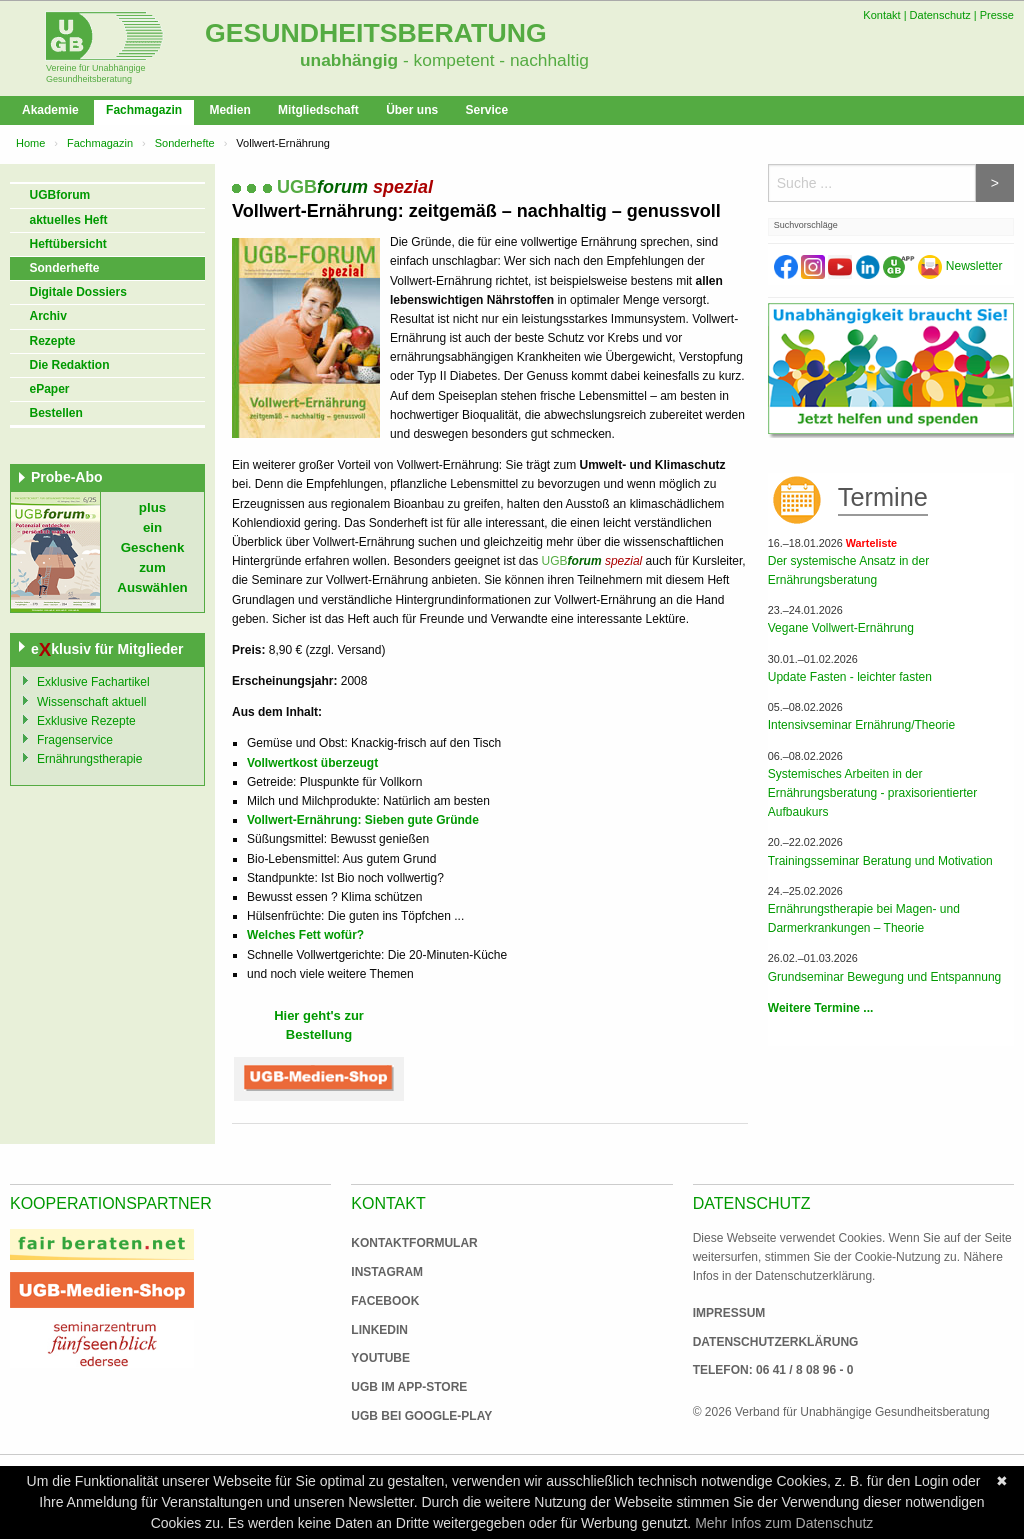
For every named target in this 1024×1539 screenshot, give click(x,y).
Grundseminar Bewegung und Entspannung (885, 977)
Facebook (385, 1301)
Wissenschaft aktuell (91, 702)
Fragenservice (75, 740)
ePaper (50, 389)
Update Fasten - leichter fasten (850, 677)
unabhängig (349, 60)
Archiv (48, 316)
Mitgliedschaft (318, 110)
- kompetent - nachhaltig (493, 60)
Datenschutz (940, 15)
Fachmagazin (144, 110)
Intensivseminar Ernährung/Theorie (861, 725)
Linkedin (379, 1330)
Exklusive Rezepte (86, 721)
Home (30, 143)
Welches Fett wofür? (305, 935)
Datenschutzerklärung (776, 1342)
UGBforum (60, 195)
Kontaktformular (414, 1243)
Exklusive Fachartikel (93, 682)
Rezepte (53, 341)
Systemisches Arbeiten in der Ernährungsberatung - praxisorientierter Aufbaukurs (872, 793)
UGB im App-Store (401, 1387)
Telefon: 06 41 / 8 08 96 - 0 (773, 1370)
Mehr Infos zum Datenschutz (784, 1523)
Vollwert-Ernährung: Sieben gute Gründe (363, 820)
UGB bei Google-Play (401, 1416)
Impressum (729, 1313)
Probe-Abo (67, 477)
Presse (997, 15)
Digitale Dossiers (78, 292)
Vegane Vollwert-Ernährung (841, 628)
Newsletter (960, 266)
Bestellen (56, 413)
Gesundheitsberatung (376, 33)
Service (486, 110)
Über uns (412, 110)
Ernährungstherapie (89, 759)
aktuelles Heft (69, 220)
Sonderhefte (185, 143)
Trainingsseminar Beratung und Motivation (880, 861)
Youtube (380, 1358)
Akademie (50, 110)
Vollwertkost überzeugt (312, 763)
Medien (229, 110)
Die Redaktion (70, 365)
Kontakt (881, 15)
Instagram (387, 1272)
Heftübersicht (68, 244)
